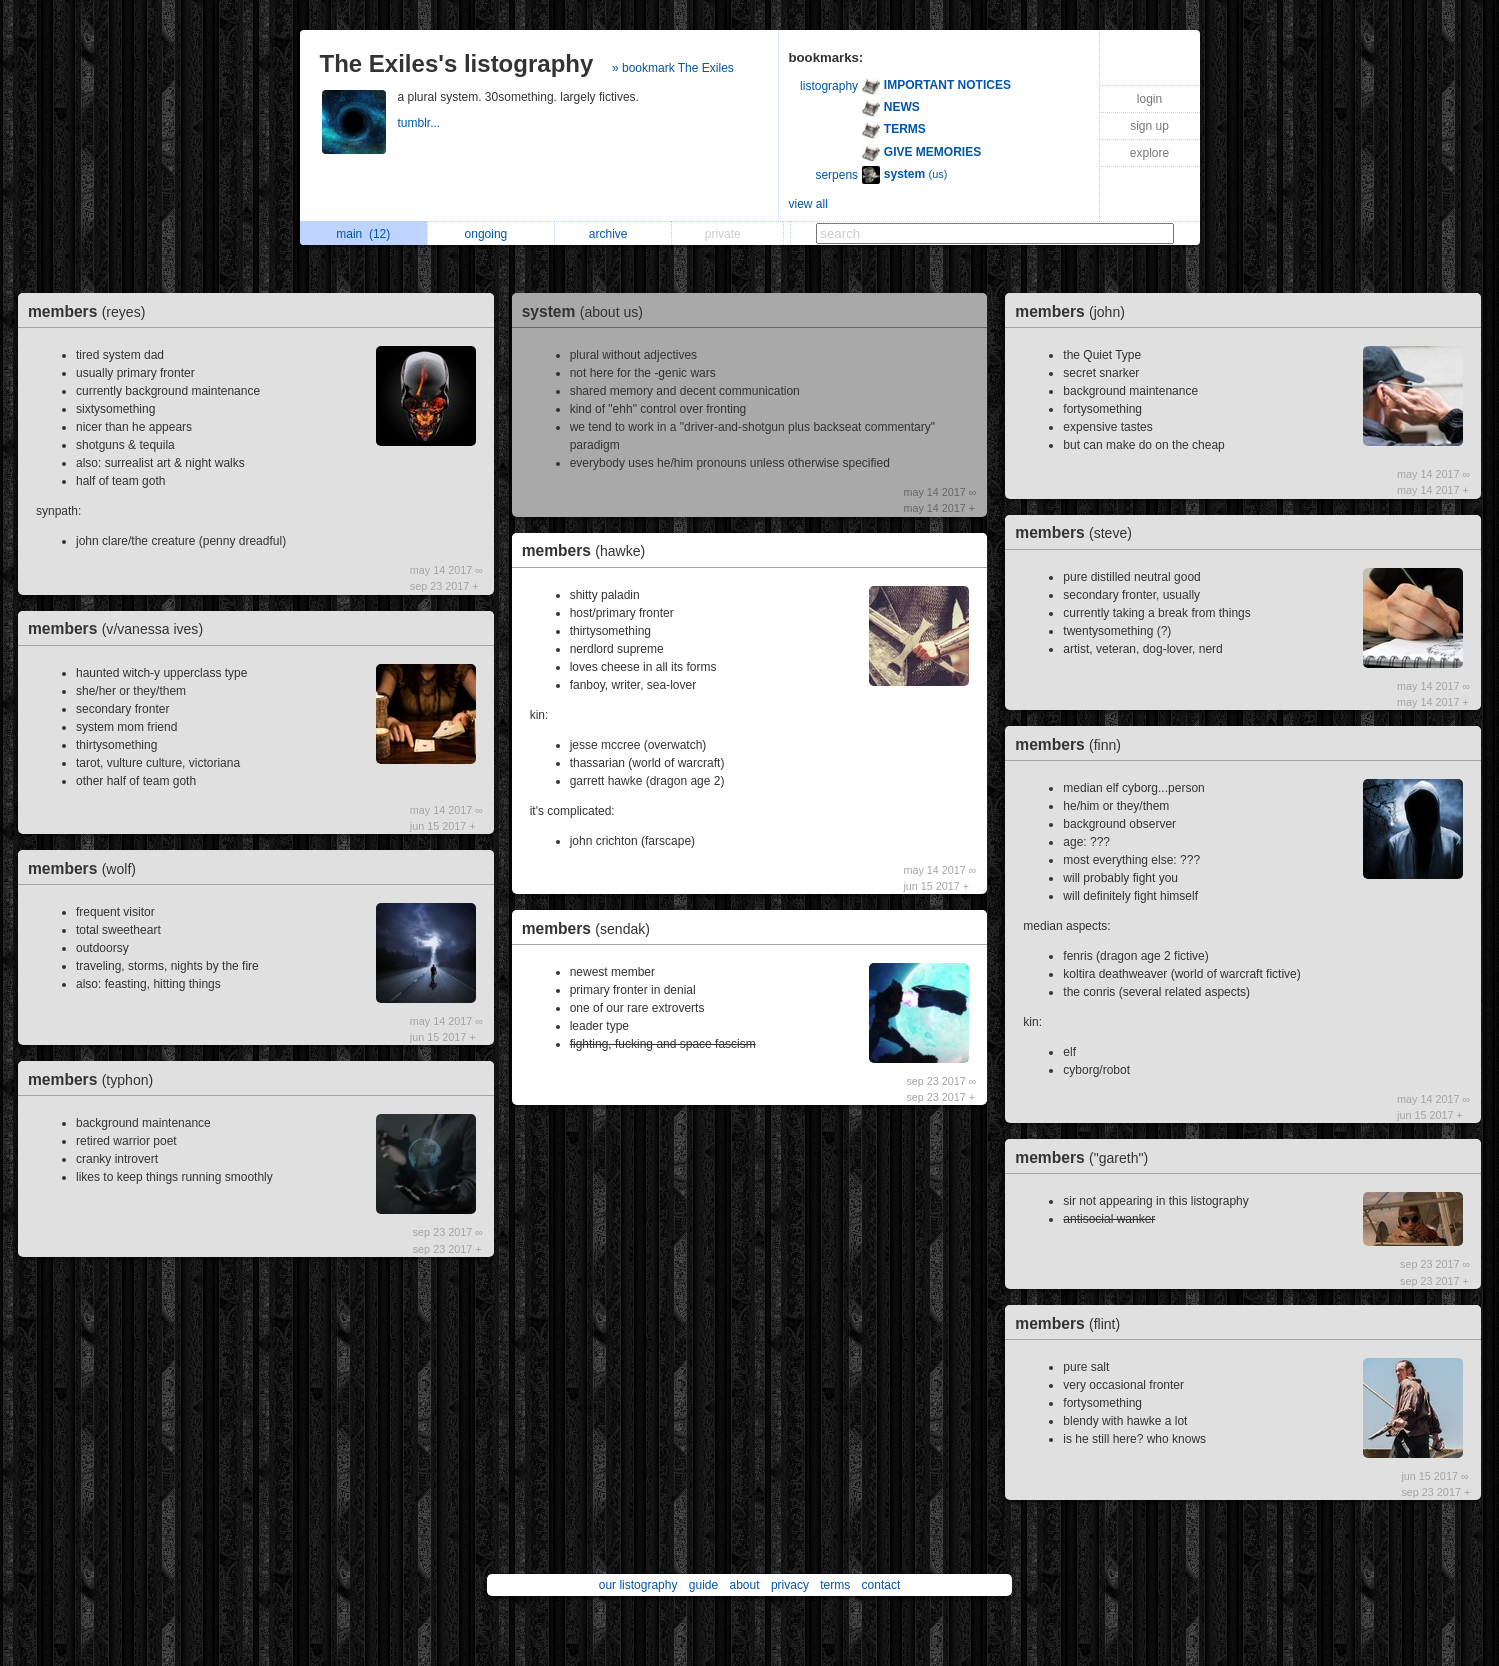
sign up (1149, 126)
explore (1149, 153)
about (745, 1585)
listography (829, 86)
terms (835, 1585)
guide (703, 1585)
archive (613, 234)
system (587, 311)
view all (808, 204)
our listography (638, 1585)
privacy (790, 1585)
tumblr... (421, 123)
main (363, 234)
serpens (836, 175)
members (91, 311)
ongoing (491, 234)
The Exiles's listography (457, 63)
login (1149, 99)
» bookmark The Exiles (673, 68)
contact (881, 1585)
